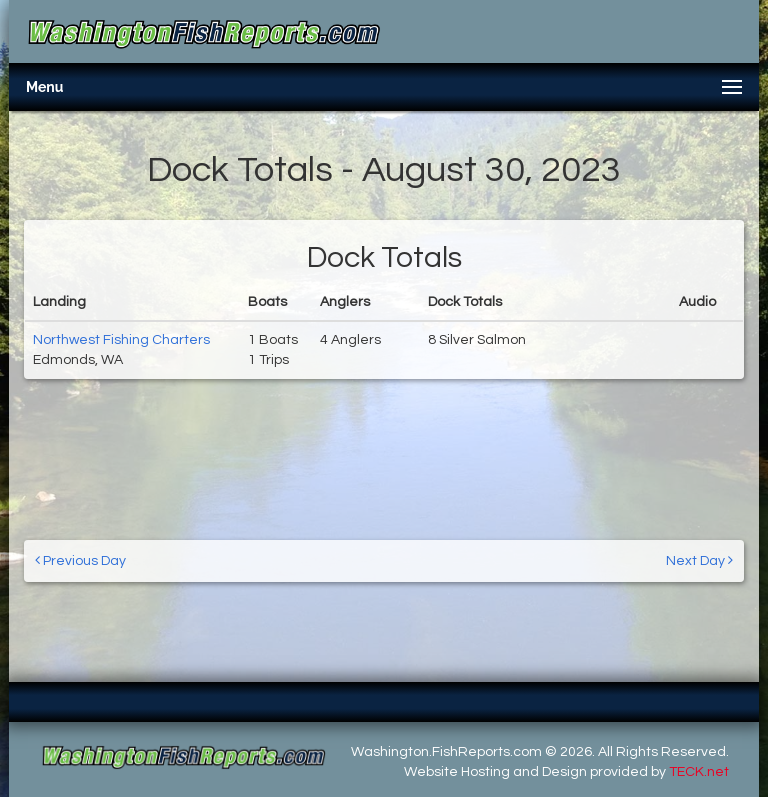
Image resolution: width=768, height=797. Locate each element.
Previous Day (80, 560)
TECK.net (699, 772)
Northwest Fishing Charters (121, 340)
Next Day (699, 560)
